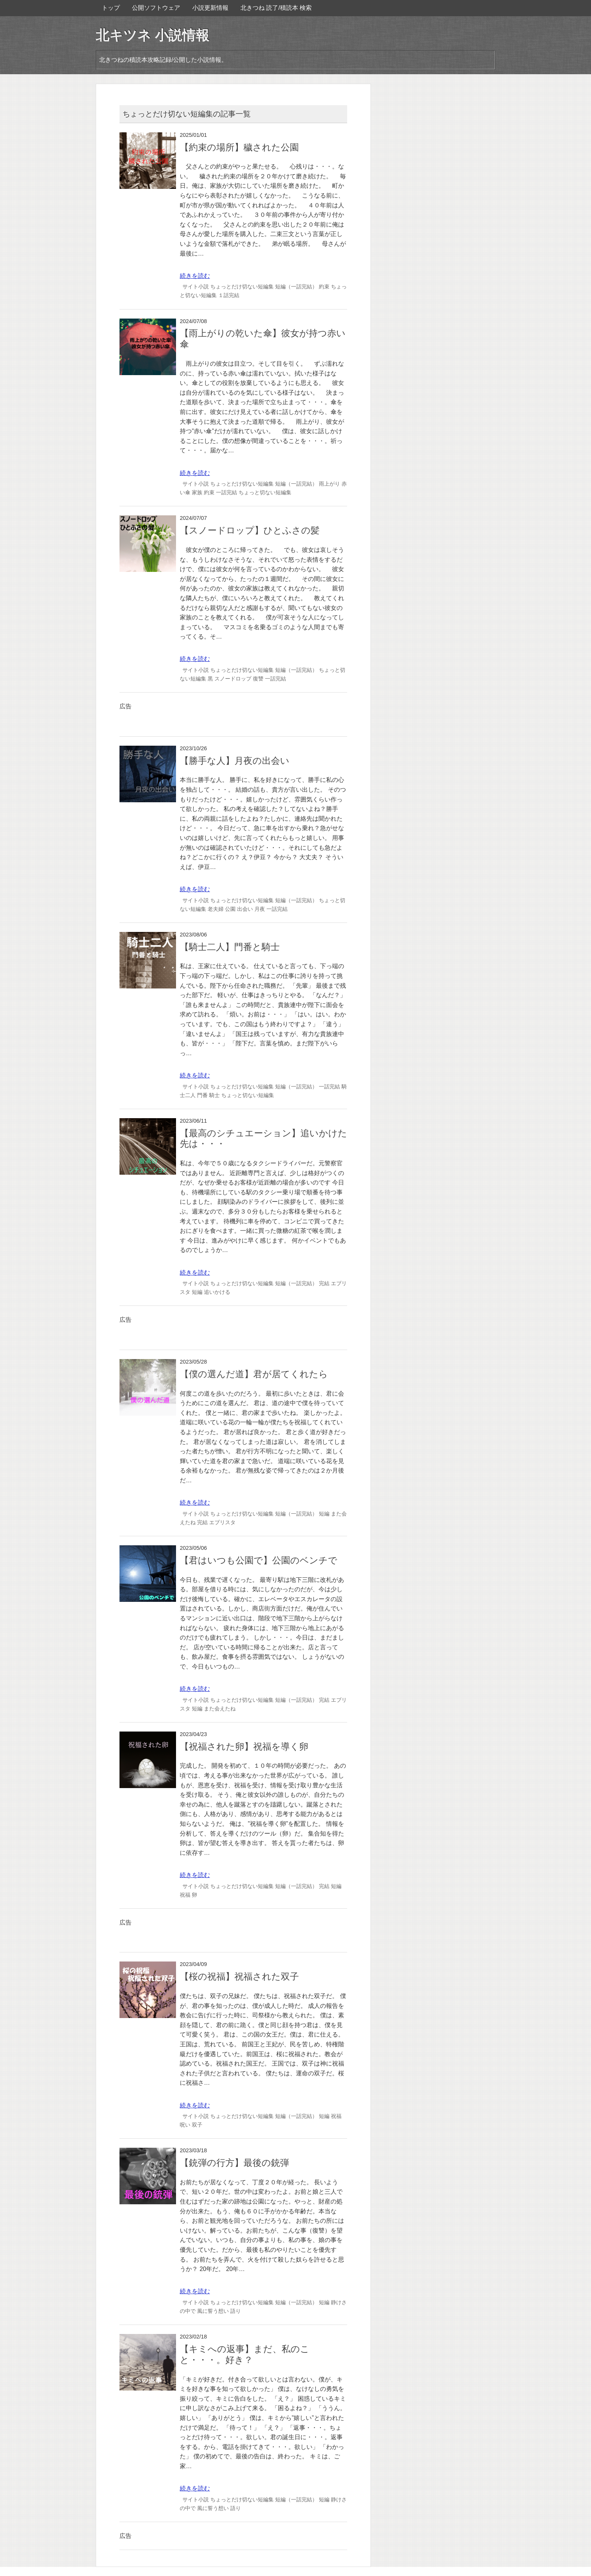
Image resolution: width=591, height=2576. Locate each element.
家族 (197, 492)
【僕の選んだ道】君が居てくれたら (254, 1374)
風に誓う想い (213, 2311)
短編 (197, 1292)
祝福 (185, 1895)
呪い (185, 2125)
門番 (202, 1095)
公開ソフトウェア (156, 8)
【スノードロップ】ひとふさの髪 (250, 530)
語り (235, 2311)
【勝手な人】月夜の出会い (234, 760)
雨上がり (329, 484)
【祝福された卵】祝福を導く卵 (244, 1746)
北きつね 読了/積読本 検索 (276, 8)
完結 (324, 1283)
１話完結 (228, 295)
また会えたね (220, 1709)
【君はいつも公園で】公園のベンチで (258, 1560)
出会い (245, 909)
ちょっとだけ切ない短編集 (242, 286)
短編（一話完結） (296, 286)
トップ (111, 8)
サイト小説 (195, 286)
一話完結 (226, 492)
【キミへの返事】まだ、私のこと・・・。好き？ (244, 2354)
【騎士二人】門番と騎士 (230, 947)
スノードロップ (232, 679)
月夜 (259, 909)
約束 (324, 286)
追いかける (217, 1292)
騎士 (214, 1095)
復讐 (258, 679)
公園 (230, 909)
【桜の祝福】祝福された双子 (239, 1976)
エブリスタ (222, 1522)
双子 (197, 2125)
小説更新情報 (210, 8)
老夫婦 (216, 909)
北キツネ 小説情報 (152, 35)
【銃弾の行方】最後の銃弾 (234, 2163)
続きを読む (195, 276)
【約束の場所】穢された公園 (239, 147)
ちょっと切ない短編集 (265, 492)
